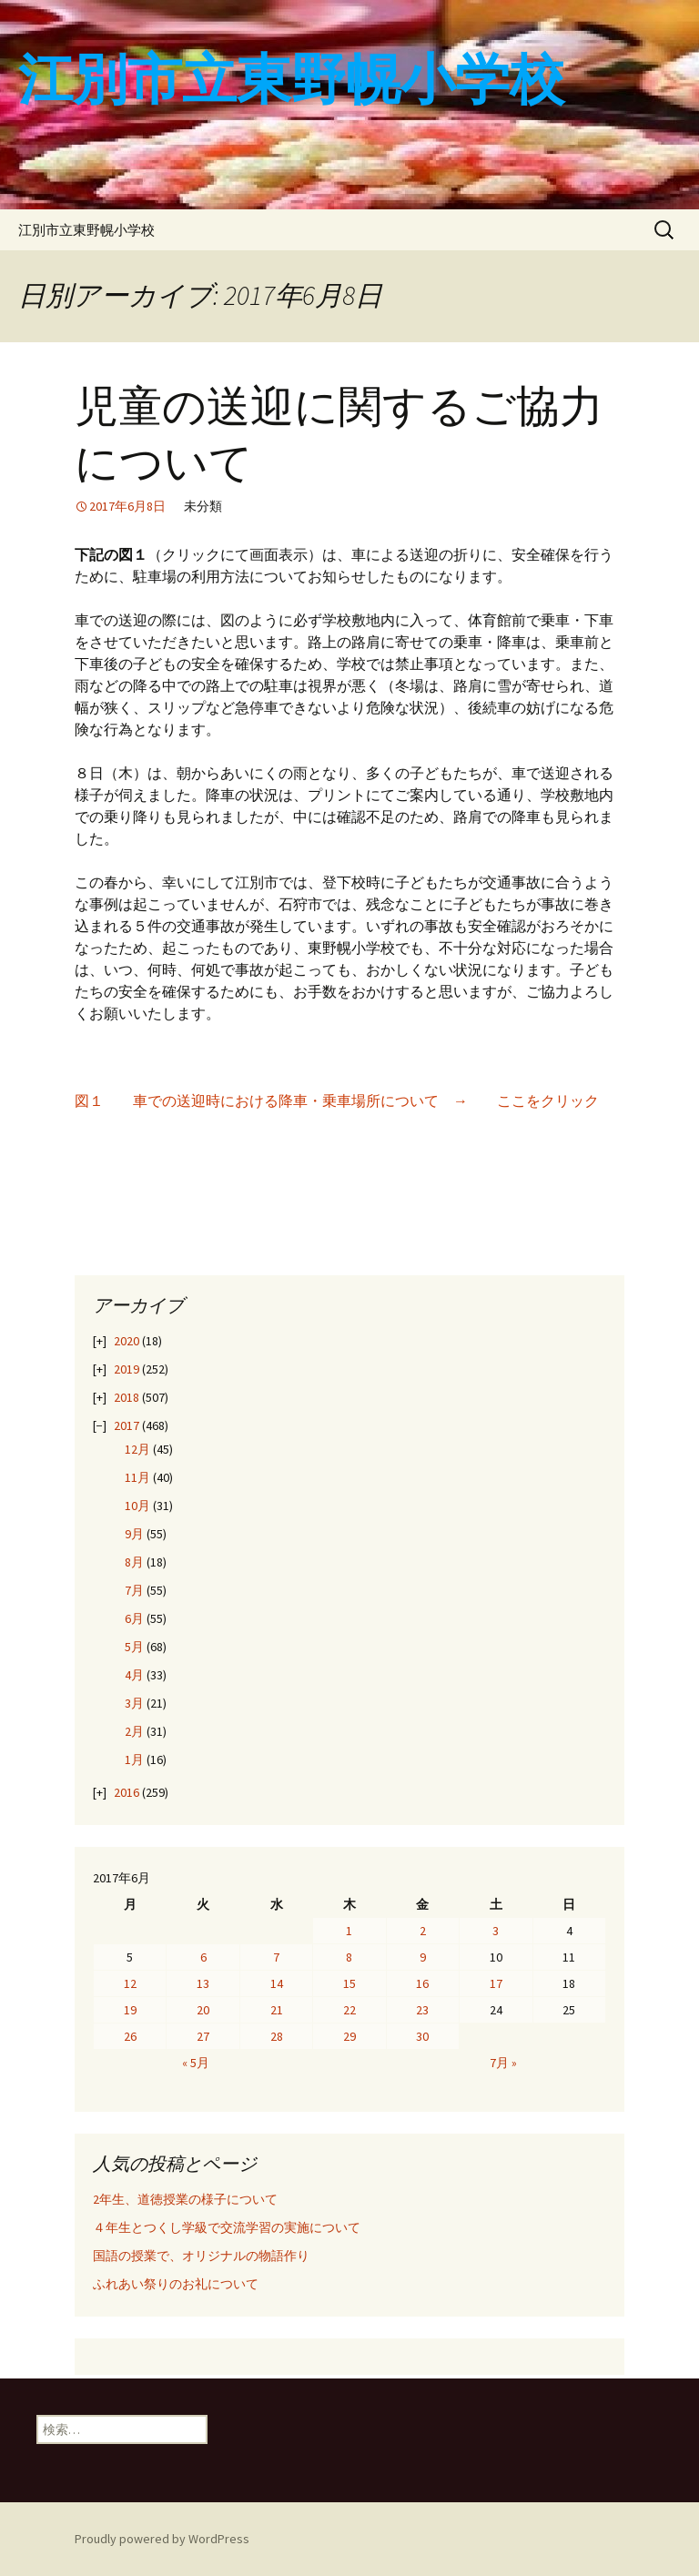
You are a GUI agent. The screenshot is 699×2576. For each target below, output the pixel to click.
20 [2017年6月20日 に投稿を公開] (203, 2010)
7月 (134, 1590)
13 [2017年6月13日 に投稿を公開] (203, 1983)
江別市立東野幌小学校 (86, 229)
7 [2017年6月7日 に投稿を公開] (276, 1957)
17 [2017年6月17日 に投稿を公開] (496, 1983)
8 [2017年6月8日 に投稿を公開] (349, 1957)
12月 (137, 1449)
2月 (134, 1731)
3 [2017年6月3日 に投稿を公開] (495, 1930)
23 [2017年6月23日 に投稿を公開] (422, 2010)
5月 (134, 1646)
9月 (134, 1534)
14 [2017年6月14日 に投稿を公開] (276, 1983)
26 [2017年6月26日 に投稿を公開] (130, 2036)
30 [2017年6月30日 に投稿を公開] (422, 2036)
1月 (134, 1759)
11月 (137, 1477)
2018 (126, 1397)
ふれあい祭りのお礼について (175, 2284)
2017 (126, 1425)
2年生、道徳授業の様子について (185, 2199)
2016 (126, 1792)
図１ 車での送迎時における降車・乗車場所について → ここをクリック (337, 1100)
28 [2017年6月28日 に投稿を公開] (276, 2036)
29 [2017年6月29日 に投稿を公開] (349, 2036)
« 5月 (195, 2062)
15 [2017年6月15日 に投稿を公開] (349, 1983)
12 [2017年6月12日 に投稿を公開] (130, 1983)
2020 (126, 1341)
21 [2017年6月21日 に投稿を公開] (276, 2010)
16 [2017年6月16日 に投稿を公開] (422, 1983)
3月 (134, 1703)
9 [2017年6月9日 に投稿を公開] (423, 1957)
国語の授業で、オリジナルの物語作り (201, 2255)
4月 (134, 1675)
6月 (134, 1618)
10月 (137, 1505)
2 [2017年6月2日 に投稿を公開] (423, 1930)
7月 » (503, 2062)
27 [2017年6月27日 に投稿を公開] (203, 2036)
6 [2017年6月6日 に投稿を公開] (203, 1957)
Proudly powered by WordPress (162, 2538)
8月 (134, 1562)
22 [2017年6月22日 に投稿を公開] (349, 2010)
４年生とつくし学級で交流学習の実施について (226, 2227)
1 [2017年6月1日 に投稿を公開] (349, 1930)
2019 (126, 1369)
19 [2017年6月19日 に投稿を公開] (130, 2010)
